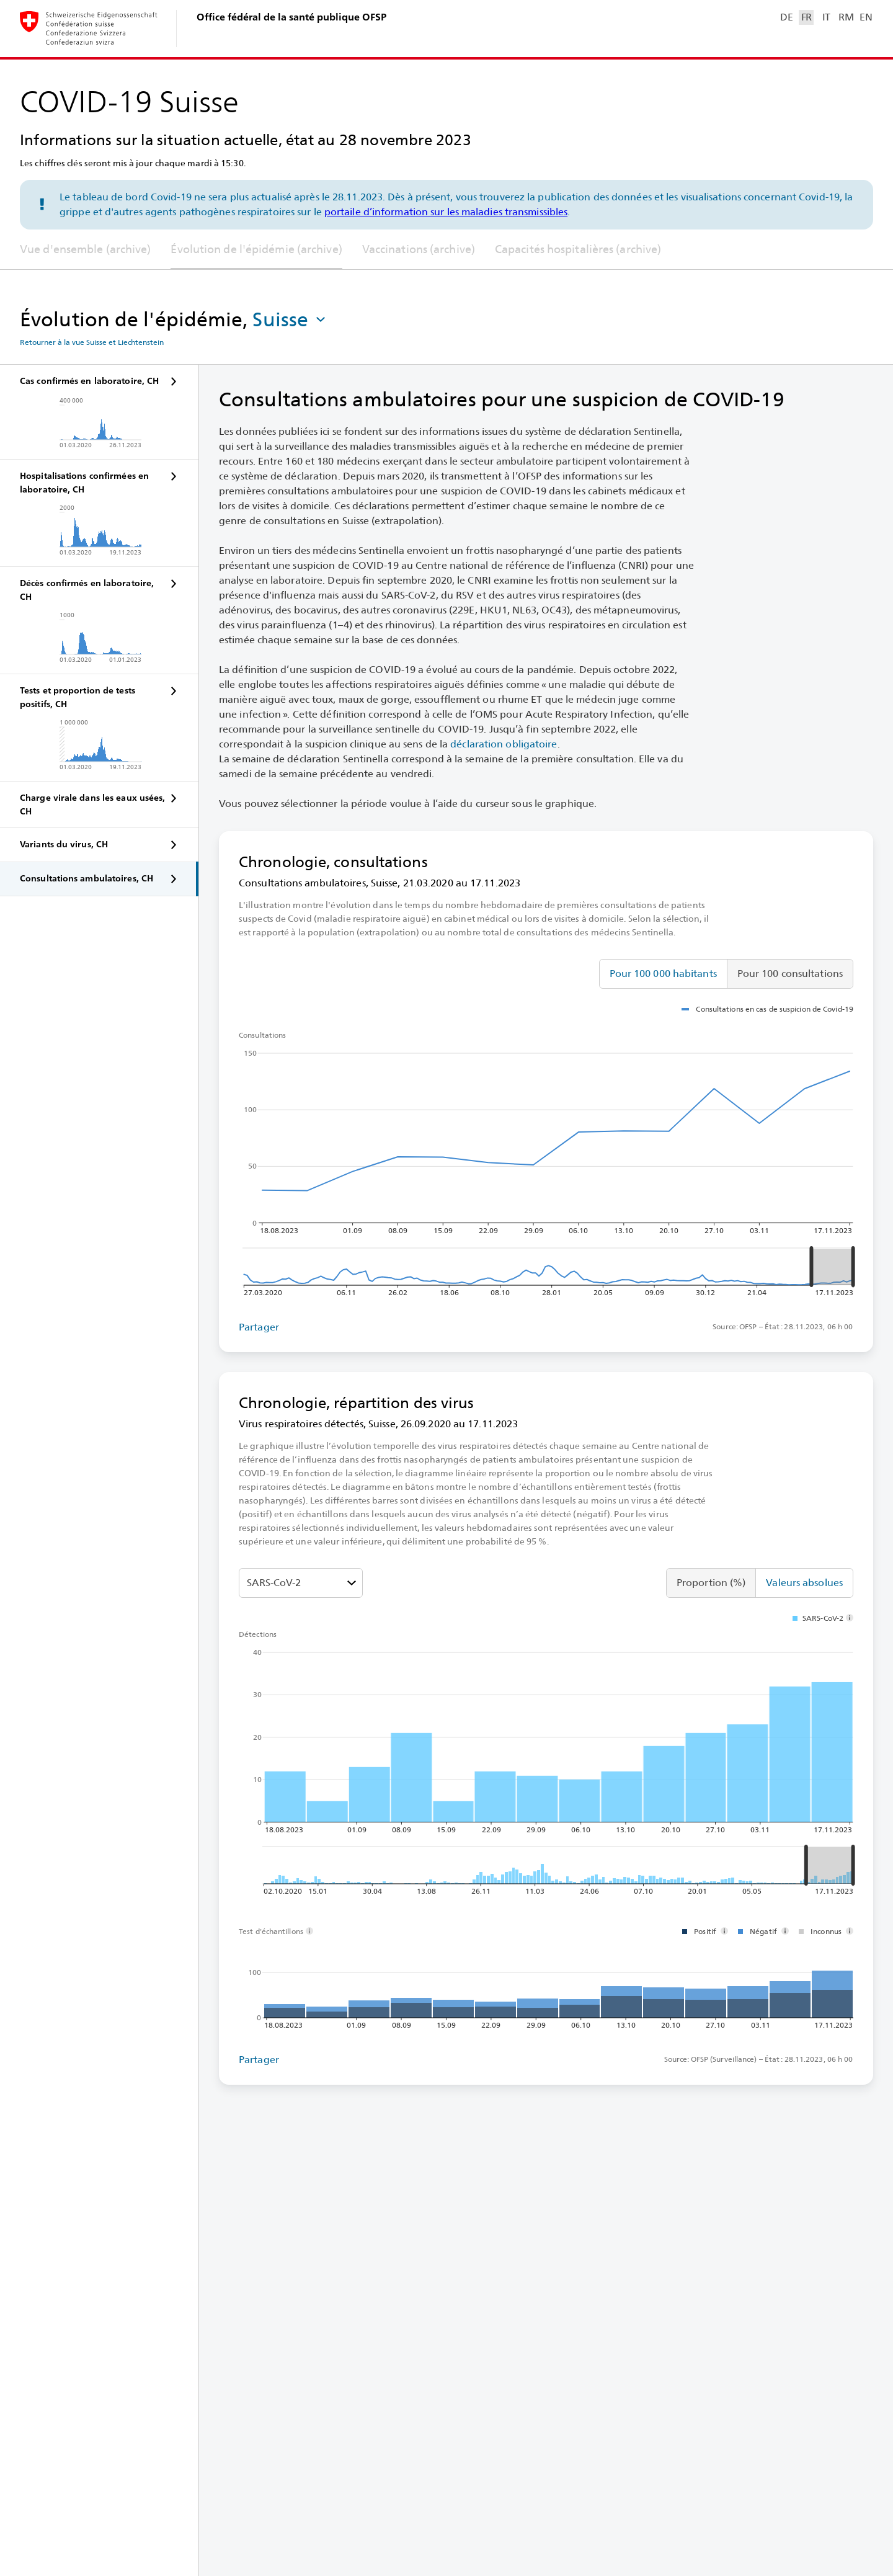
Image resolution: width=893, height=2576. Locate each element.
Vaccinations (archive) (418, 249)
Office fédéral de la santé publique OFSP (291, 17)
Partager (259, 1327)
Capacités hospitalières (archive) (578, 249)
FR (806, 17)
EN (866, 17)
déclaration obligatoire (503, 744)
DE (786, 17)
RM (845, 17)
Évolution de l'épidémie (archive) (256, 249)
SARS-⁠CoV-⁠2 (274, 1583)
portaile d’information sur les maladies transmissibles (445, 212)
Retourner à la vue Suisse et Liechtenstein (92, 342)
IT (826, 17)
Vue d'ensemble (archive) (85, 249)
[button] (290, 319)
